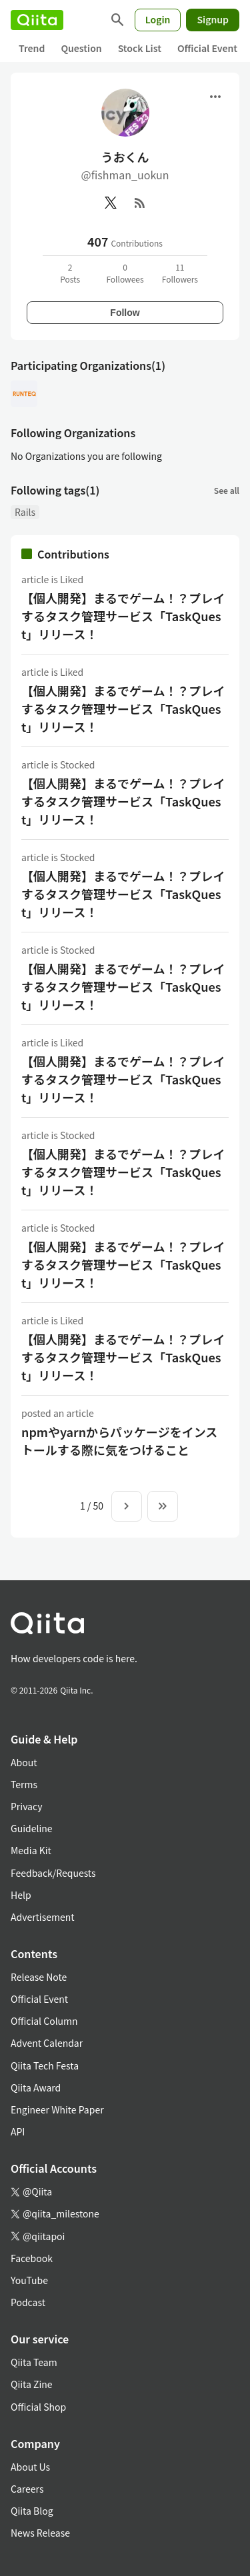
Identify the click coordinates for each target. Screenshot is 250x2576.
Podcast (28, 2302)
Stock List (139, 48)
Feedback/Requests (53, 1873)
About (24, 1762)
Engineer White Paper (57, 2109)
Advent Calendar (47, 2042)
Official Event (207, 48)
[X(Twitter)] (110, 202)
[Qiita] (37, 20)
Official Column (44, 2020)
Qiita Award (36, 2087)
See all (226, 490)
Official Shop (38, 2406)
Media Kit (31, 1850)
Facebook (32, 2258)
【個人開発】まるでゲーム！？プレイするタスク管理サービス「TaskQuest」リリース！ (123, 616)
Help (21, 1895)
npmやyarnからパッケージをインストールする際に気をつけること (119, 1440)
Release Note (39, 1976)
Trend (32, 48)
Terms (24, 1784)
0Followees (124, 273)
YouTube (29, 2280)
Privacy (26, 1806)
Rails (25, 512)
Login (158, 19)
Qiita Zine (32, 2384)
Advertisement (43, 1917)
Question (81, 48)
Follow (124, 312)
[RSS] (140, 202)
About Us (30, 2466)
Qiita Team (34, 2362)
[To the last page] (162, 1506)
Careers (27, 2488)
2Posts (70, 273)
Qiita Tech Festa (45, 2065)
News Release (40, 2532)
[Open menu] (215, 96)
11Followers (180, 273)
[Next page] (126, 1506)
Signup (213, 19)
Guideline (32, 1828)
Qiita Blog (32, 2510)
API (18, 2131)
